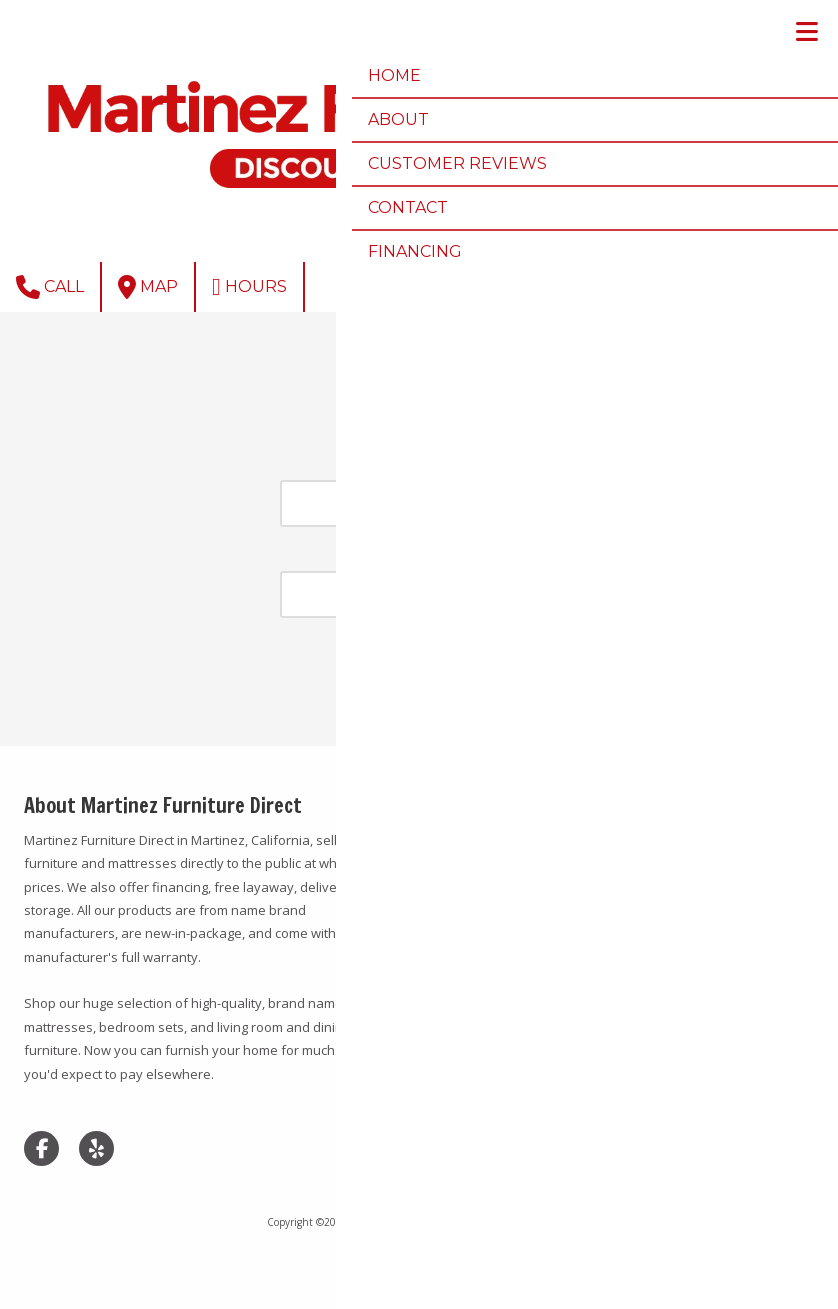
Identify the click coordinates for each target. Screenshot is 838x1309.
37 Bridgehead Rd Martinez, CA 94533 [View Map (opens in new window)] (610, 805)
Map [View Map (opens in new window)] (148, 287)
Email (419, 466)
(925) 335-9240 (580, 839)
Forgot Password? (419, 702)
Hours (249, 287)
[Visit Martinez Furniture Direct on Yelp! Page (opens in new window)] (96, 1148)
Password (419, 558)
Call (50, 287)
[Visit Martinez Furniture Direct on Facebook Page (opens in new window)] (41, 1148)
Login (419, 1255)
